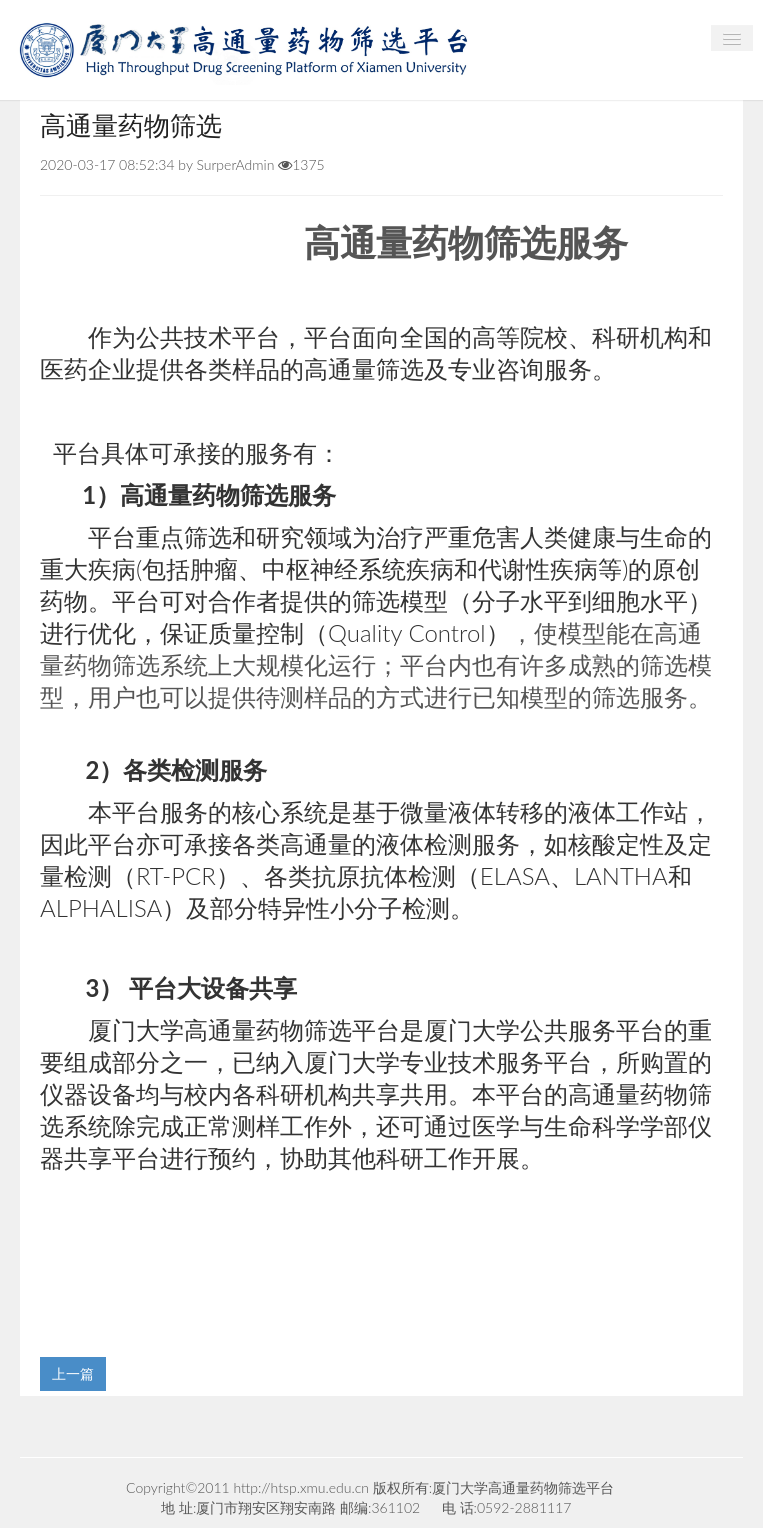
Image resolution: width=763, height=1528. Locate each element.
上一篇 (73, 1373)
